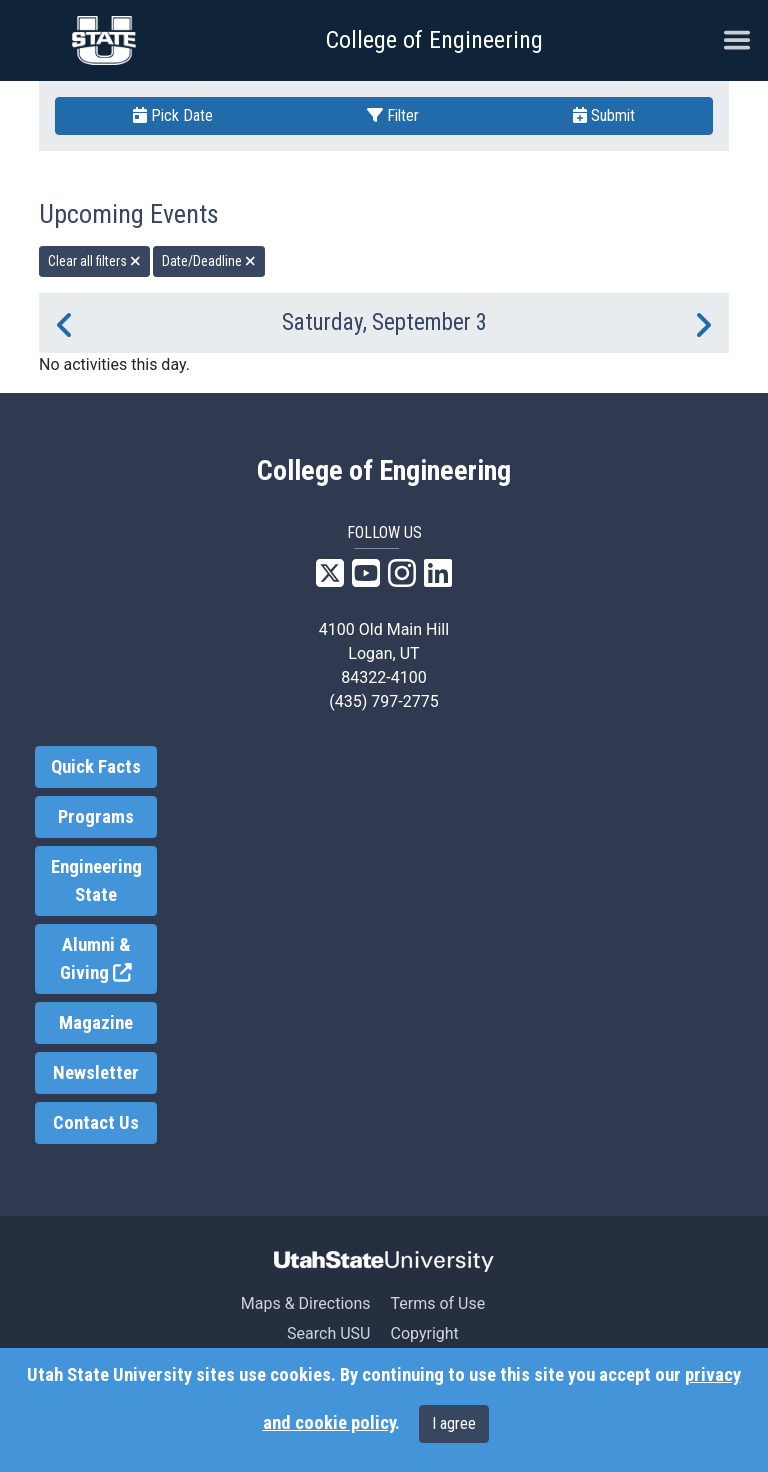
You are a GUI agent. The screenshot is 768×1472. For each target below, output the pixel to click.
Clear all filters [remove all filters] (94, 261)
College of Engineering (434, 40)
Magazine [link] (96, 1023)
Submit (604, 115)
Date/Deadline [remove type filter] (209, 261)
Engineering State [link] (96, 881)
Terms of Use (437, 1303)
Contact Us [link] (96, 1123)
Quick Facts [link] (96, 767)
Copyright (424, 1333)
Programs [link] (96, 817)
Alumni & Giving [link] (108, 959)
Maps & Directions (306, 1303)
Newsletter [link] (96, 1073)
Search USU (328, 1333)
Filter (393, 115)
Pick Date (173, 115)
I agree (454, 1423)
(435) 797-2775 (383, 701)
